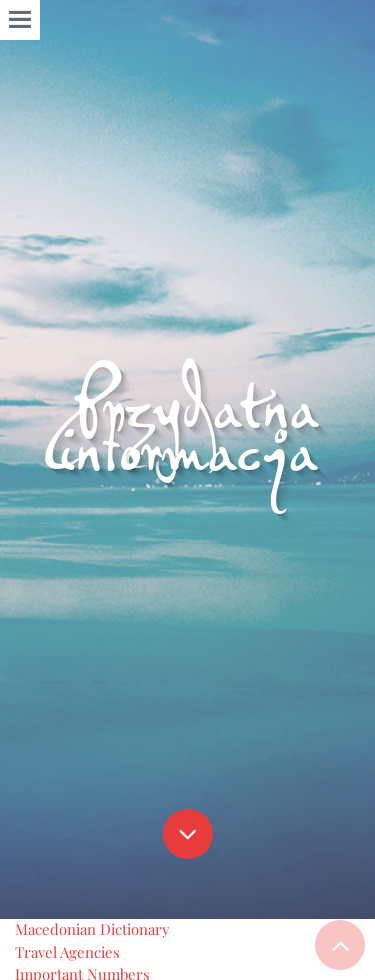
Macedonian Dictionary (92, 929)
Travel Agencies (67, 952)
